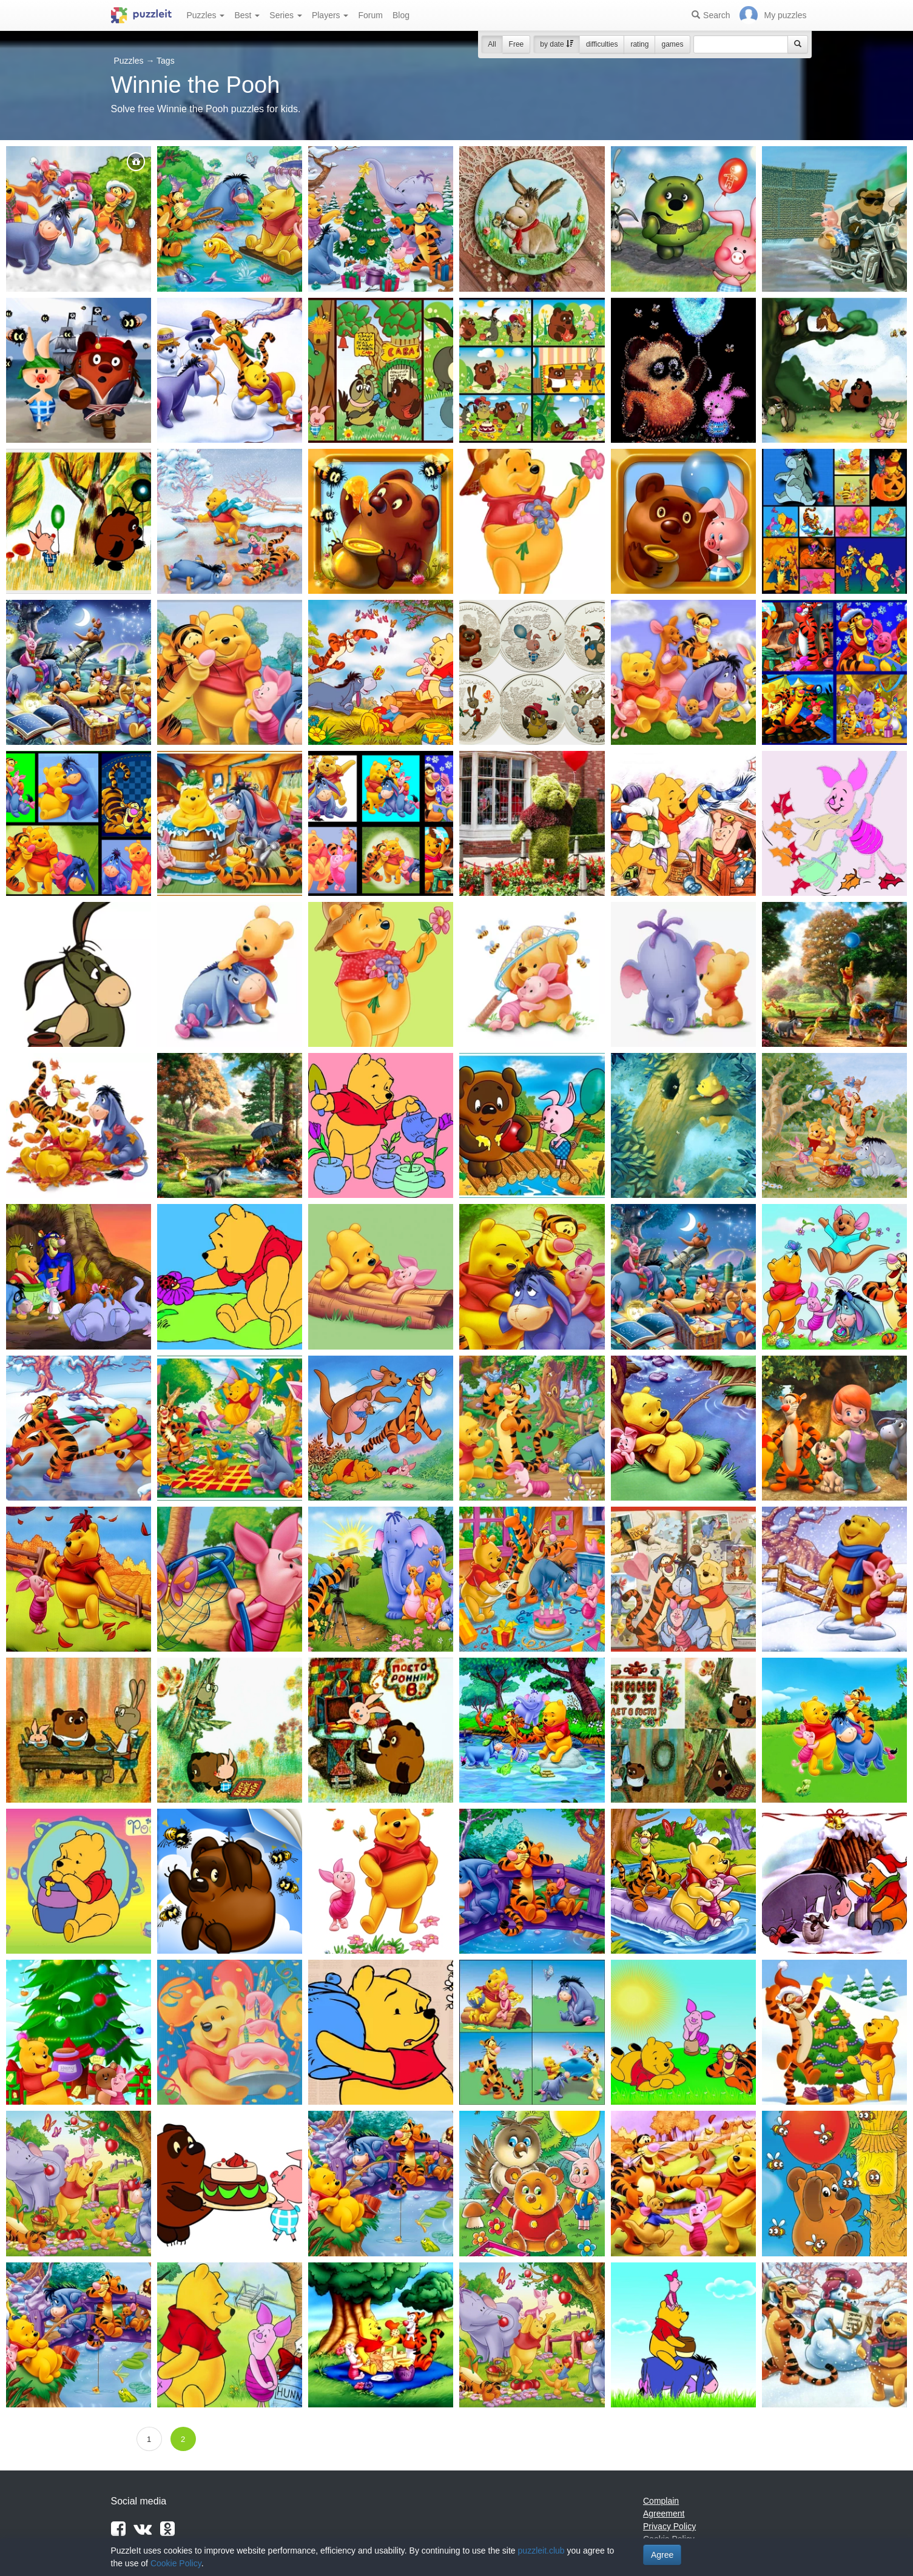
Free (516, 44)
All (492, 44)
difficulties (602, 44)
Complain (661, 2501)
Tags (166, 61)
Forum (370, 15)
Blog (400, 15)
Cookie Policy (175, 2563)
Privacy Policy (669, 2526)
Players (330, 15)
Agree (662, 2555)
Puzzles (206, 15)
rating (639, 44)
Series (285, 15)
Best (247, 15)
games (672, 44)
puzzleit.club (541, 2550)
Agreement (663, 2513)
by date (556, 44)
